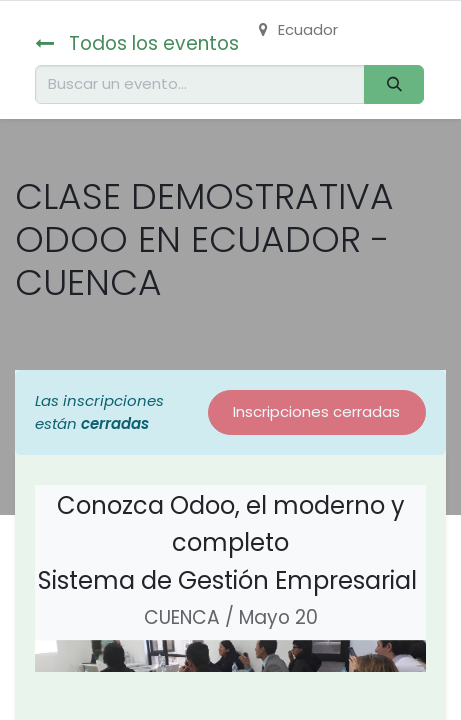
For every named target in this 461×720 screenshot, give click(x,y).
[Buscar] (394, 84)
